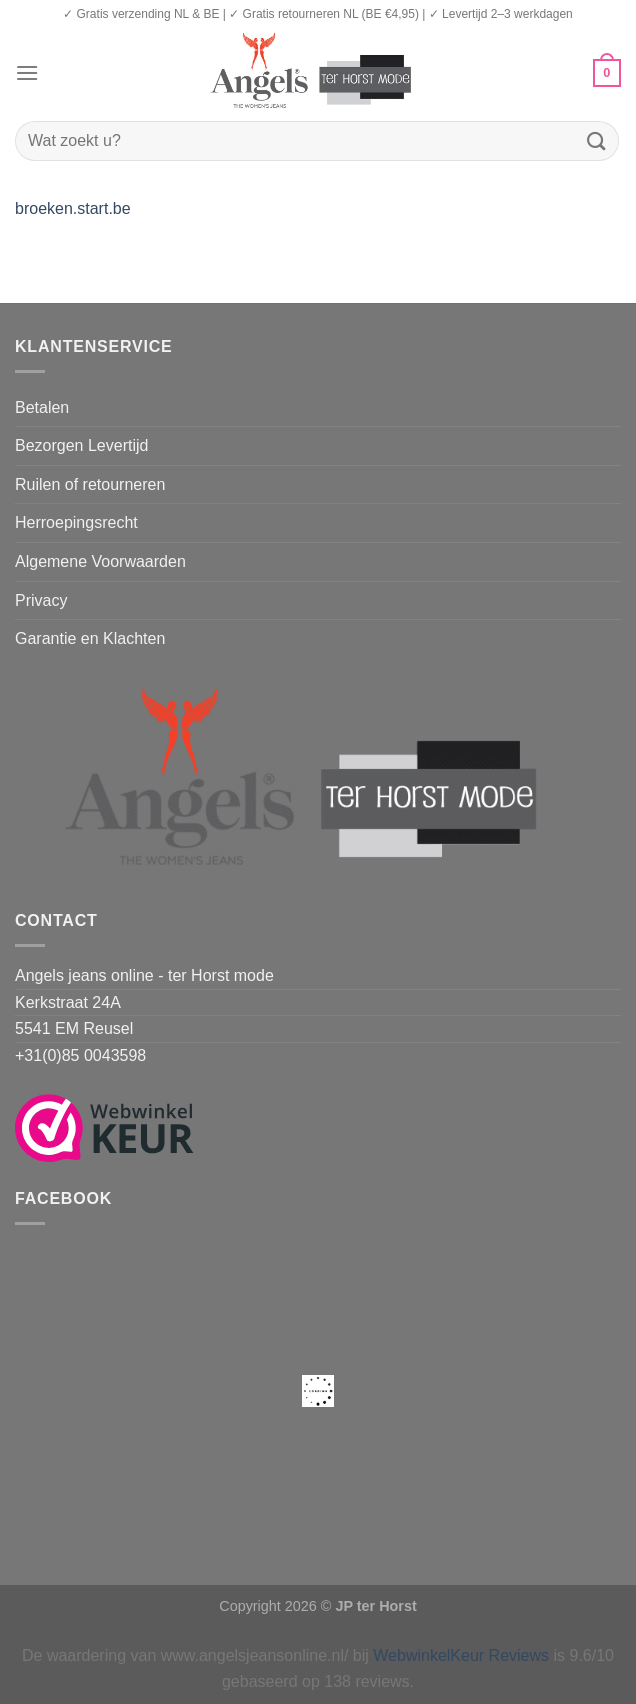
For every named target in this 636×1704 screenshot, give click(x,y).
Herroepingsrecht (76, 522)
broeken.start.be (73, 208)
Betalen (42, 407)
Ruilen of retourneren (90, 484)
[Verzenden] (597, 140)
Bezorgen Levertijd (81, 445)
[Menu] (27, 72)
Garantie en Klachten (90, 638)
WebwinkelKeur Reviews (461, 1655)
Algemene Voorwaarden (100, 561)
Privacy (41, 600)
